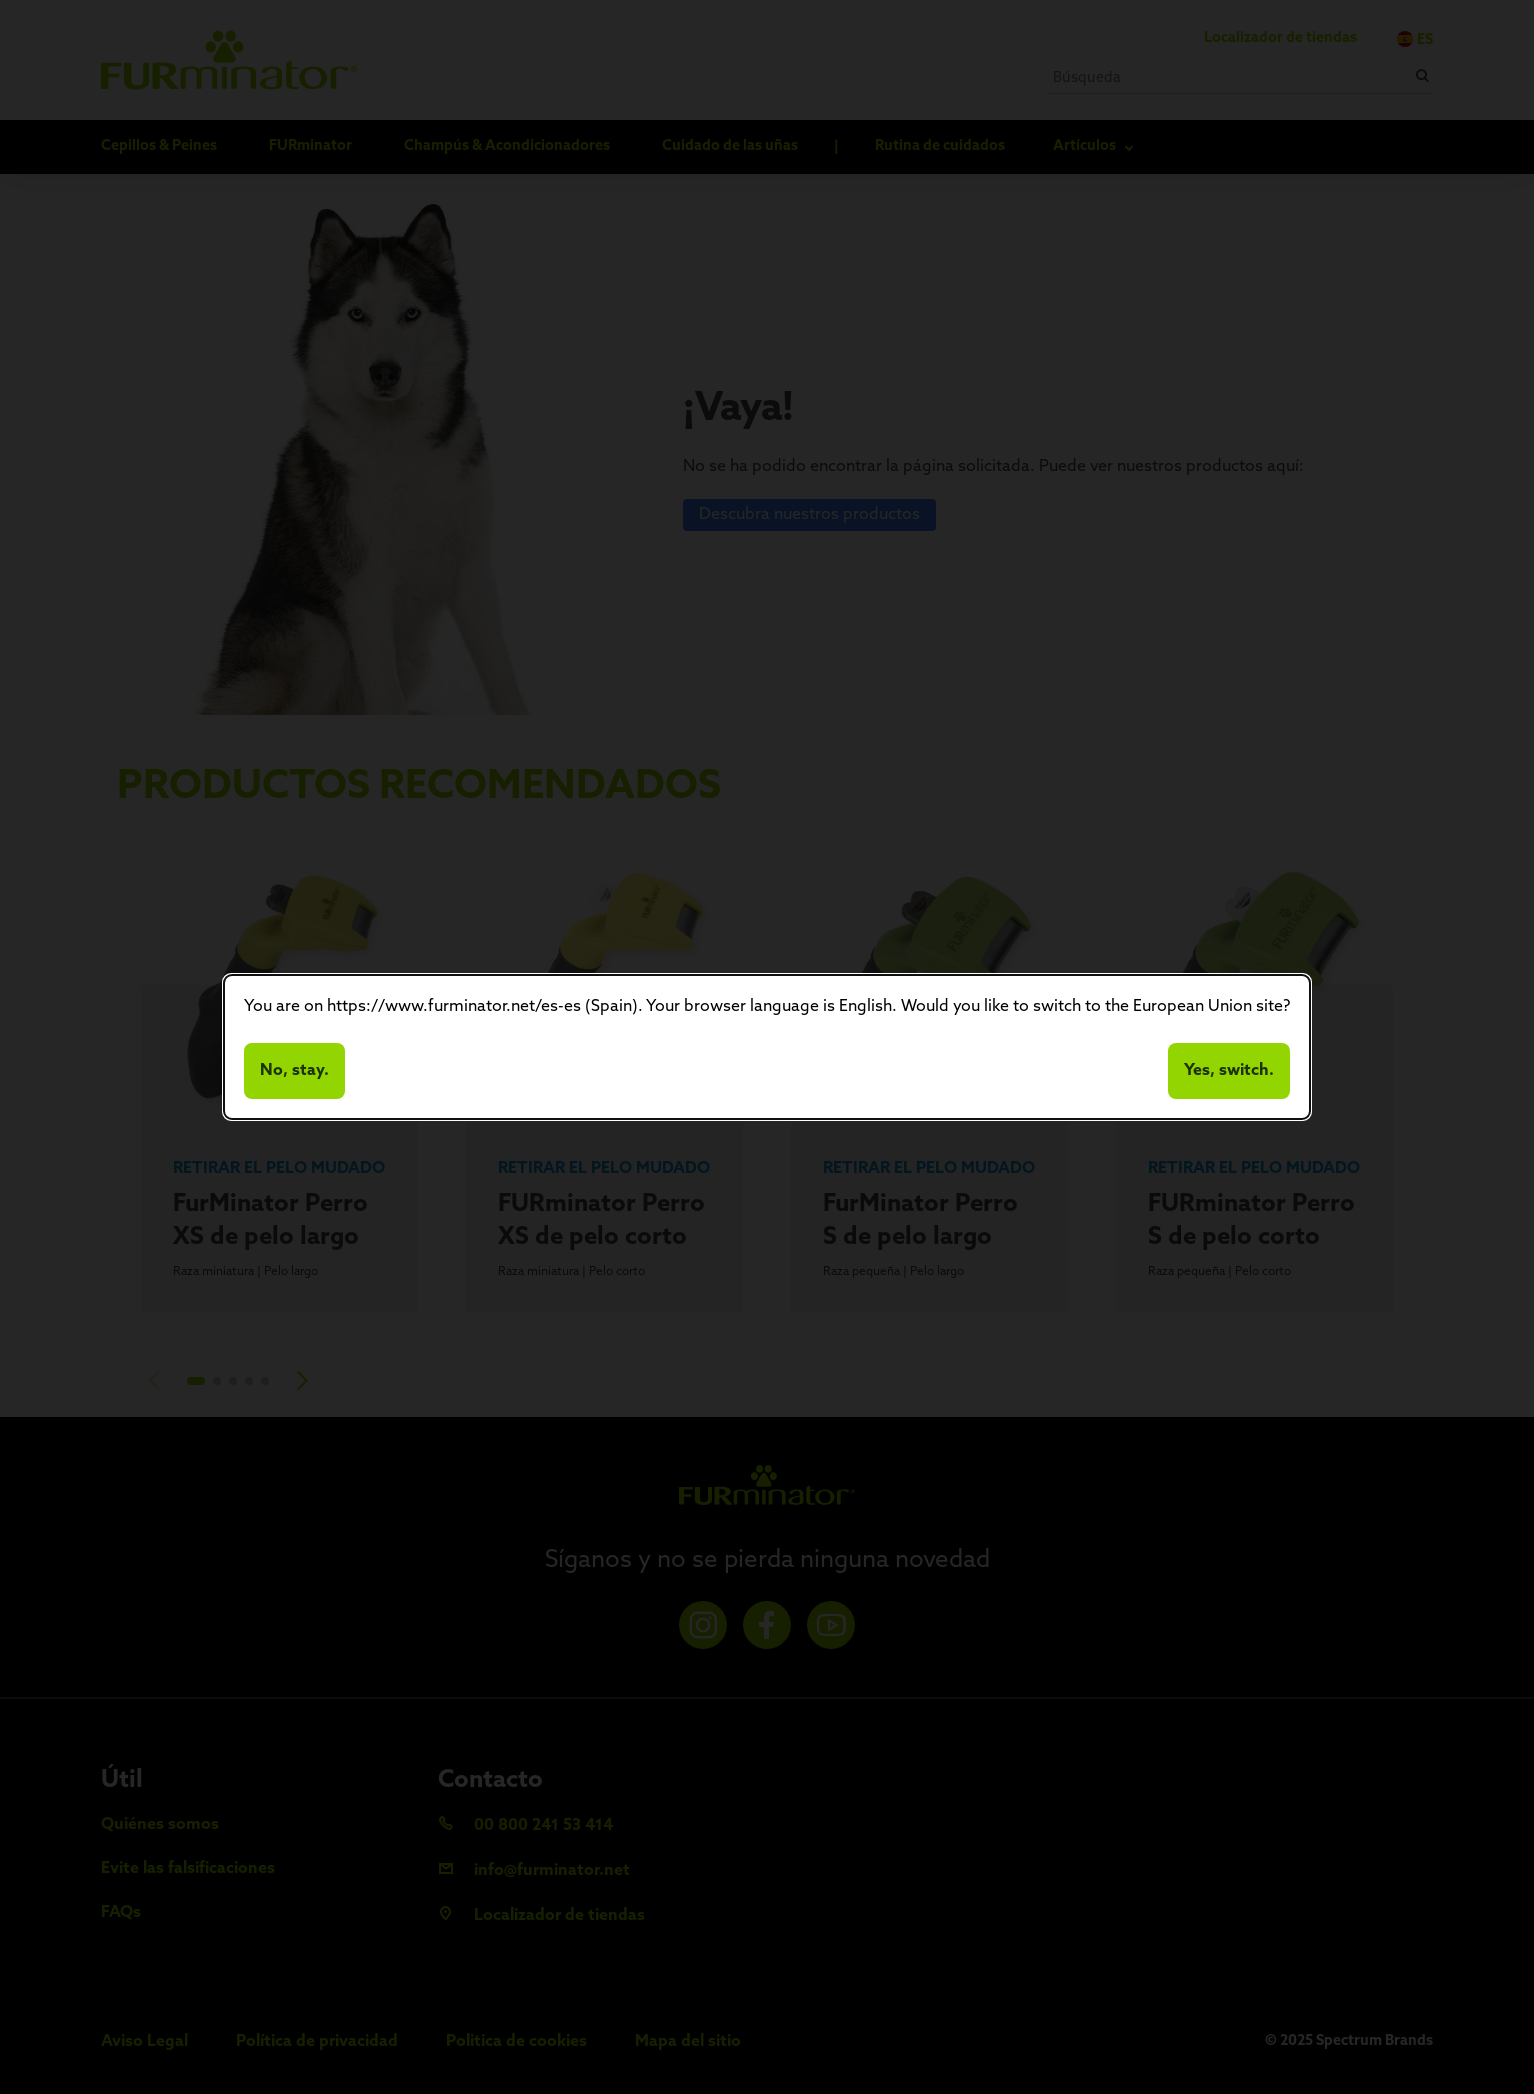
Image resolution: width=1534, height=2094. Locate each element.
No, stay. (294, 1071)
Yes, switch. (1229, 1071)
